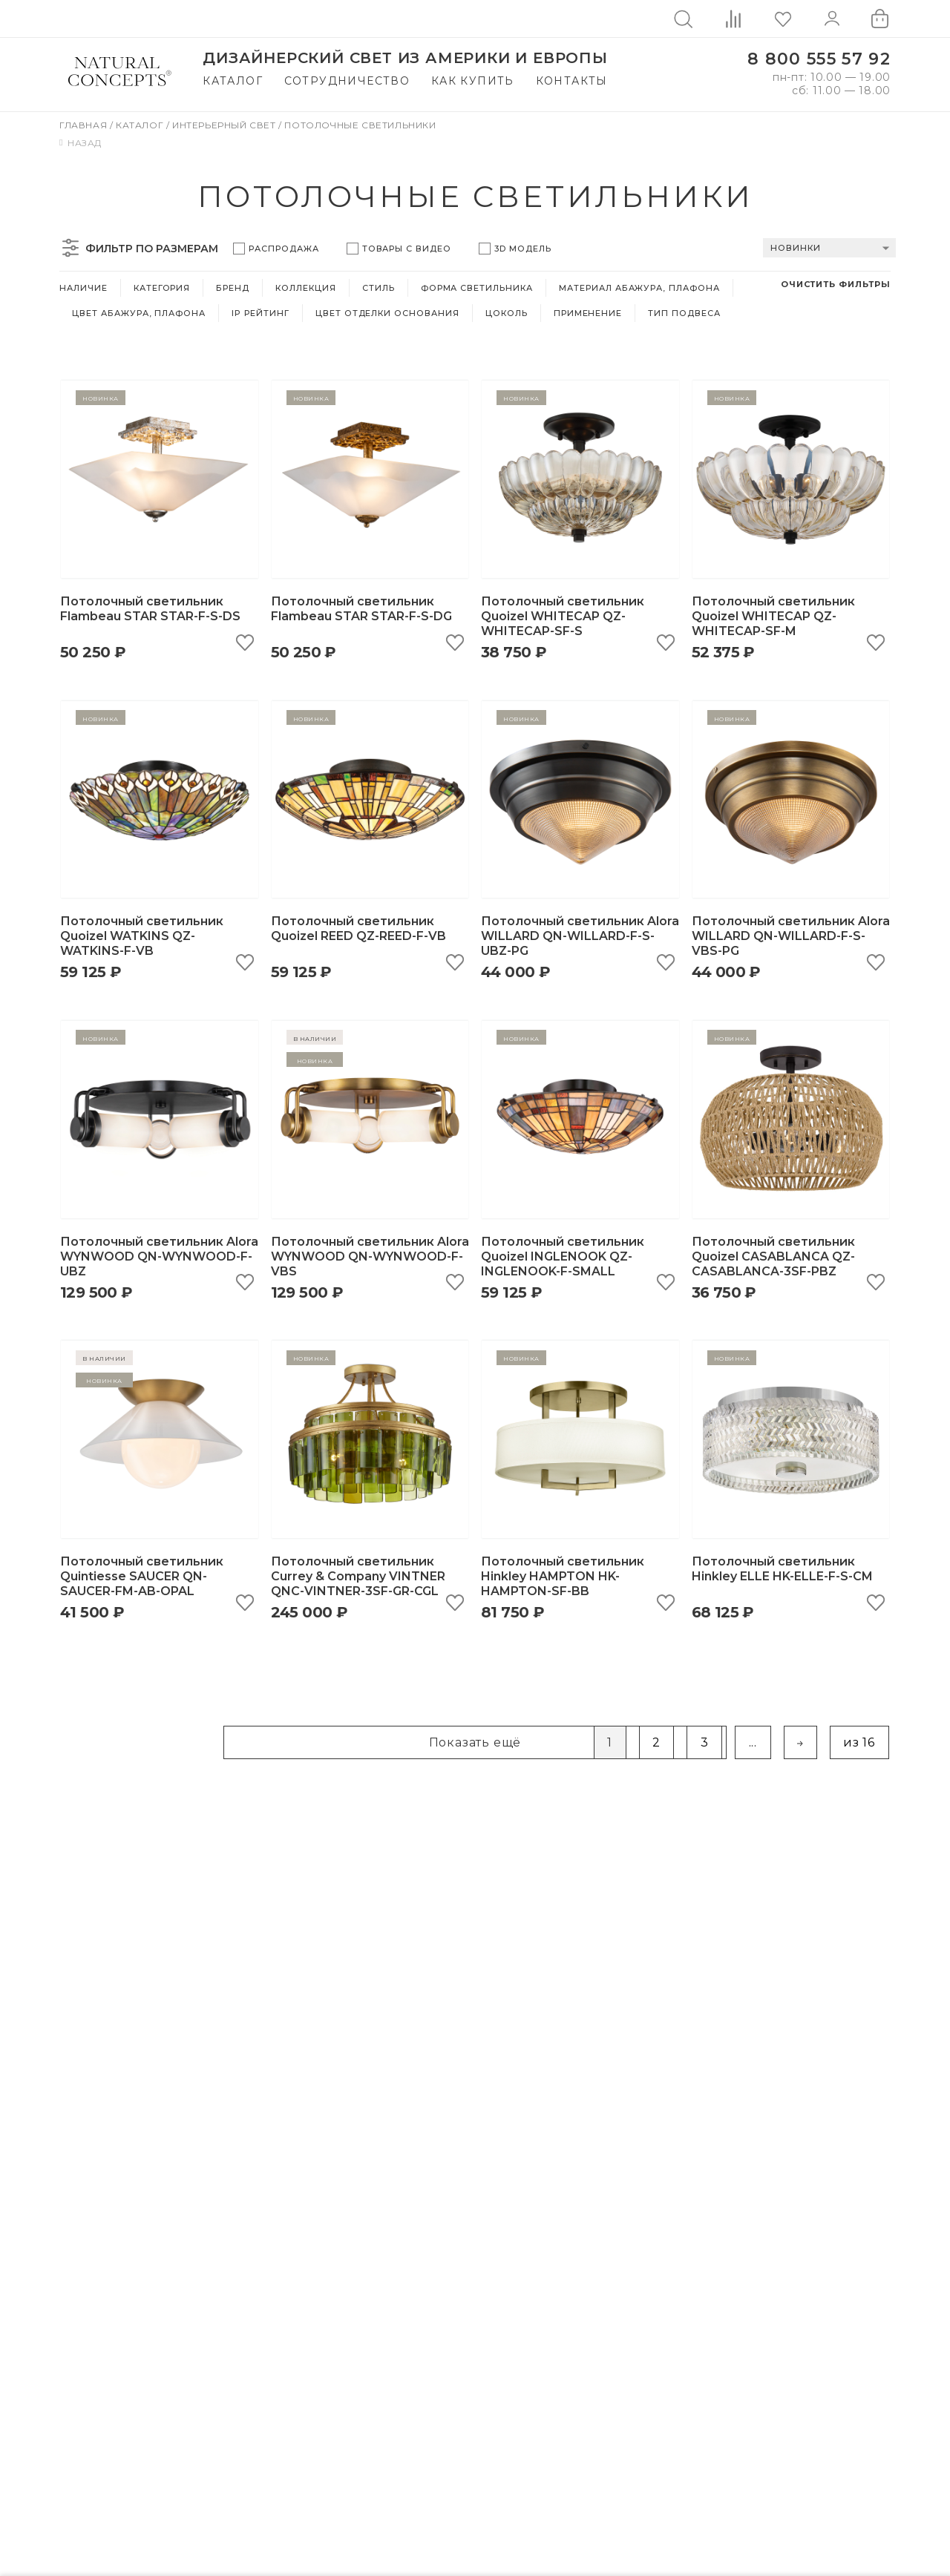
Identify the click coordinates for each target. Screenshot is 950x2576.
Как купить (472, 81)
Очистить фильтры (836, 284)
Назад (80, 142)
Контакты (572, 81)
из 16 (859, 1744)
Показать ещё (475, 1744)
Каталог (233, 81)
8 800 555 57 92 (819, 59)
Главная (84, 125)
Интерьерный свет (225, 125)
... (753, 1744)
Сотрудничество (347, 81)
